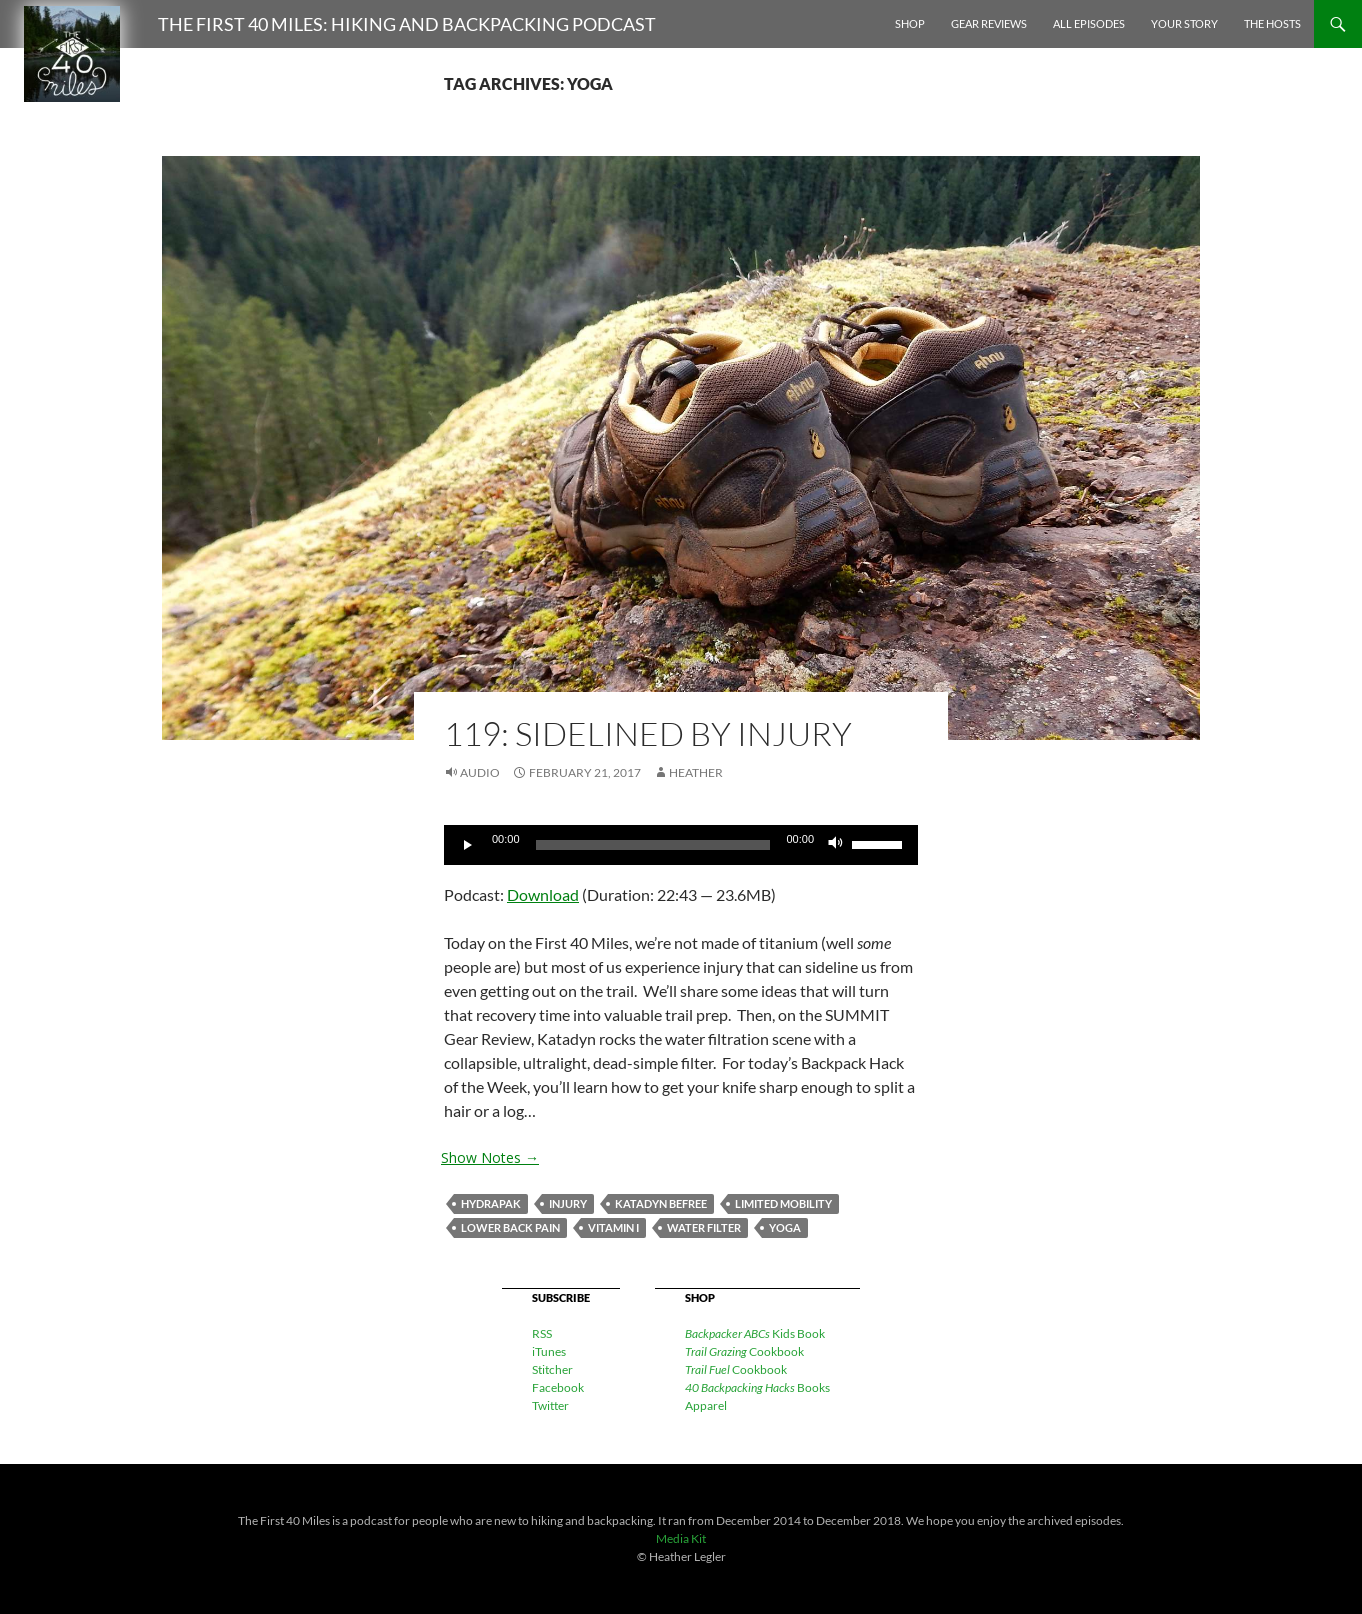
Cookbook (744, 1351)
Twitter (550, 1405)
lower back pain (510, 1227)
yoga (785, 1227)
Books (757, 1387)
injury (568, 1203)
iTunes (549, 1351)
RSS (542, 1333)
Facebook (558, 1387)
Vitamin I (613, 1227)
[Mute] (836, 845)
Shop (910, 23)
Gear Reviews (989, 23)
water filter (704, 1227)
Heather (696, 772)
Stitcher (552, 1369)
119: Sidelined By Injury (648, 733)
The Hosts (1272, 23)
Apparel (706, 1405)
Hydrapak (491, 1203)
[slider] (653, 845)
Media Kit (681, 1538)
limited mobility (783, 1203)
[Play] (470, 845)
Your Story (1184, 23)
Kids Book (755, 1333)
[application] (681, 845)
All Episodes (1089, 23)
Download (543, 894)
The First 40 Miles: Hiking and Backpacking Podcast (407, 24)
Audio (480, 772)
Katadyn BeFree (661, 1203)
